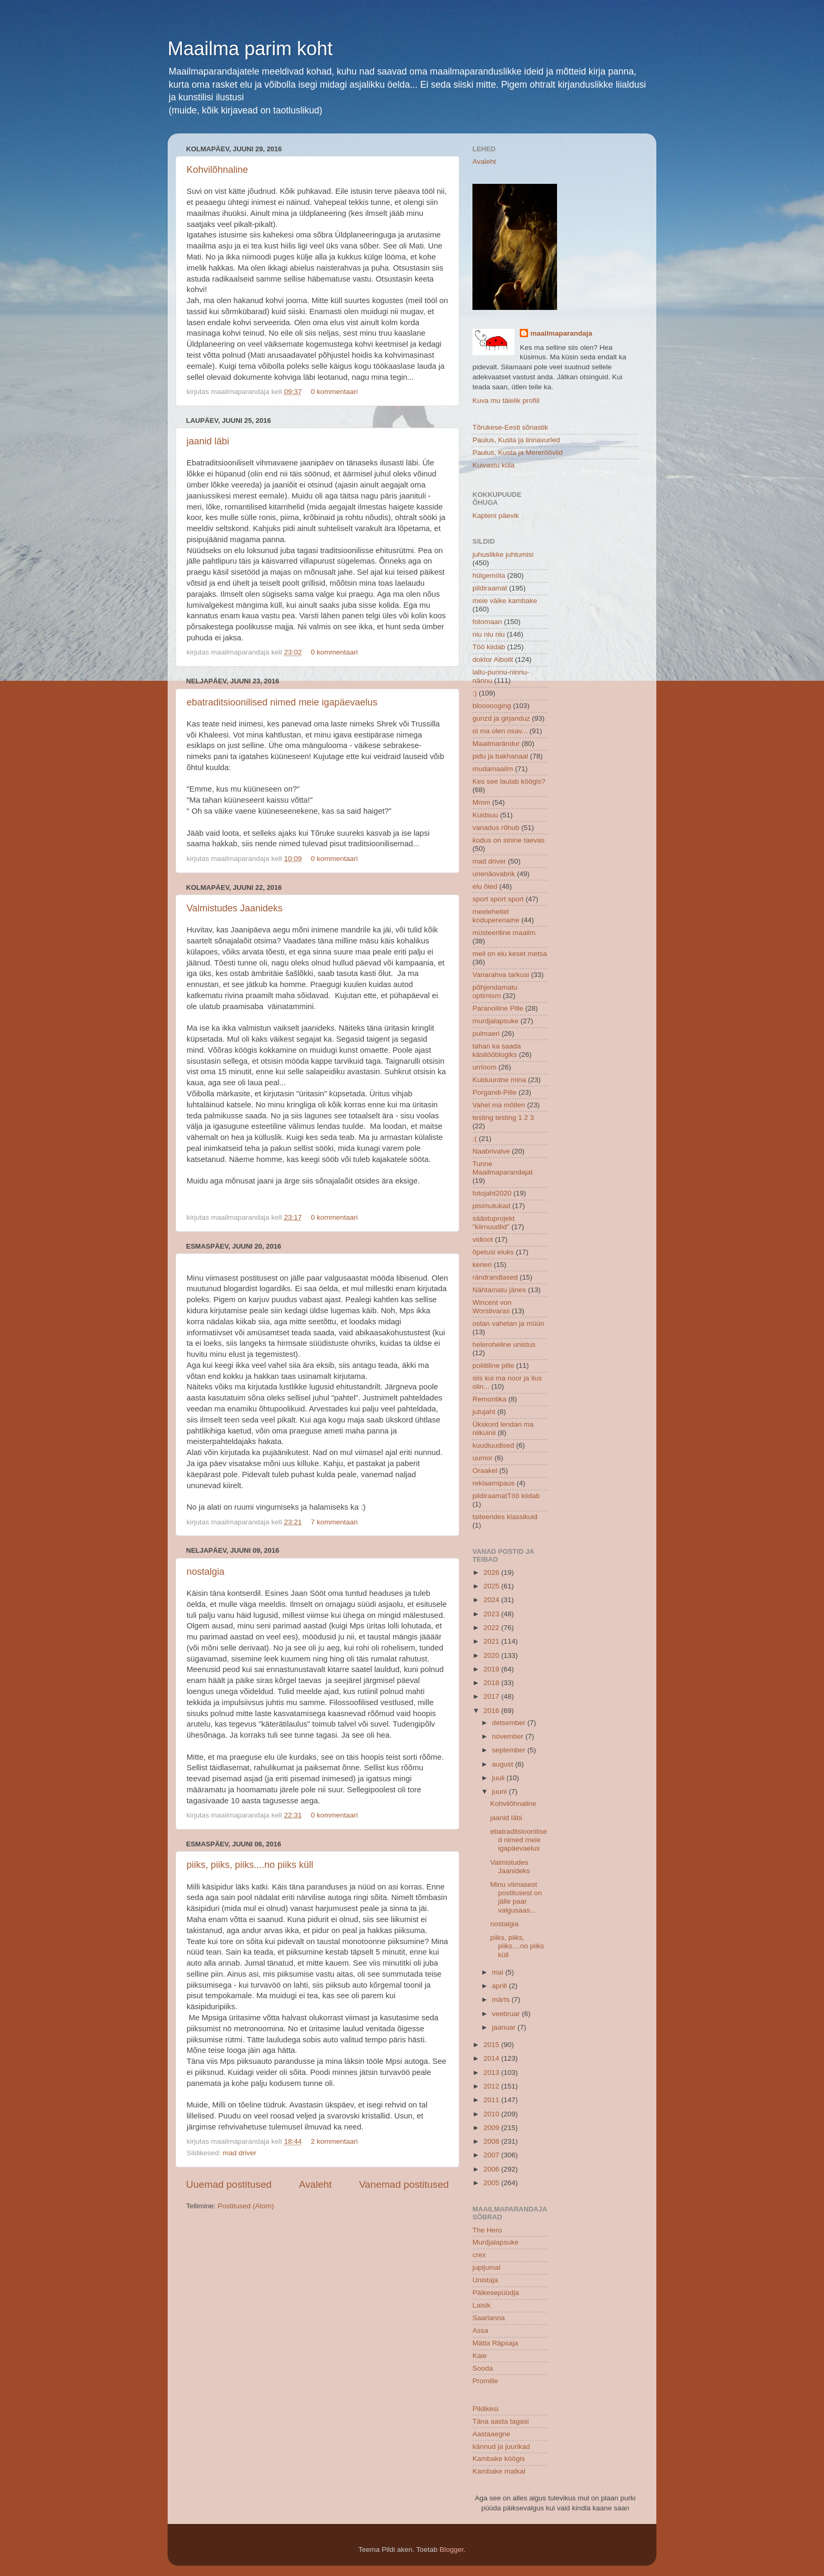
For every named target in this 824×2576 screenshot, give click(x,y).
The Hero (487, 2230)
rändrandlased (495, 1277)
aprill (500, 1986)
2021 (492, 1641)
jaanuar (505, 2027)
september (510, 1750)
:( (474, 1138)
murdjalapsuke (495, 1021)
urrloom (484, 1067)
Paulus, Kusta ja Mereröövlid (517, 452)
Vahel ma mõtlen (498, 1105)
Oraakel (484, 1470)
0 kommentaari (334, 392)
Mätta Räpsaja (495, 2343)
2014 (492, 2058)
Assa (480, 2330)
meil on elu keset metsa (509, 954)
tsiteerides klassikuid (505, 1517)
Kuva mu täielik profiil (506, 400)
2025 (492, 1586)
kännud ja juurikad (501, 2446)
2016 (492, 1711)
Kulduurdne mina (499, 1080)
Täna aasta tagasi (500, 2421)
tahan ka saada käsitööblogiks (496, 1050)
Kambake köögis (498, 2459)
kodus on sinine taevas (508, 840)
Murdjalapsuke (495, 2242)
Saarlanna (488, 2318)
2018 (492, 1683)
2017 (492, 1696)
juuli (499, 1778)
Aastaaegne (491, 2434)
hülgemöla (488, 575)
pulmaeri (486, 1033)
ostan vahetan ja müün (508, 1323)
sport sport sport (498, 899)
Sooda (482, 2368)
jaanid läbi (208, 441)
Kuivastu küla (493, 465)
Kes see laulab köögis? (508, 781)
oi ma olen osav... (500, 731)
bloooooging (491, 706)
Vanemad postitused (404, 2184)
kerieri (482, 1265)
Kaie (479, 2356)
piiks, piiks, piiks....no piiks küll (250, 1865)
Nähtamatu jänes (499, 1290)
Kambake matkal (499, 2471)
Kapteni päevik (495, 516)
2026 (492, 1572)
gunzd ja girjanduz (501, 718)
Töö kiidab (488, 647)
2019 (492, 1669)
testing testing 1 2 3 (503, 1117)
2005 (492, 2183)
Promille (485, 2381)
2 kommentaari (334, 2141)
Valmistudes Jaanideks (235, 908)
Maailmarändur (496, 743)
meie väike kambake (504, 601)
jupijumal (486, 2267)
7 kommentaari (334, 1522)
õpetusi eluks (493, 1252)
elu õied (484, 886)
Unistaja (485, 2280)
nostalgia (205, 1571)
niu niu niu (488, 634)
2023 (492, 1614)
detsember (510, 1723)
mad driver (239, 2153)
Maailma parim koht (250, 48)
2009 (492, 2128)
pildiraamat (489, 588)
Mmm (481, 802)
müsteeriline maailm (503, 933)
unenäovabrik (493, 874)
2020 (492, 1655)
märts (502, 1999)
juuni (500, 1791)
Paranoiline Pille (497, 1008)
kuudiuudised (493, 1445)
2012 (492, 2086)
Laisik (481, 2305)
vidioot (482, 1239)
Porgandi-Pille (494, 1092)
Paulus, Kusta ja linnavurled (516, 440)
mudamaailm (492, 769)
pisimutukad (491, 1206)
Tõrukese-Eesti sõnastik (510, 427)
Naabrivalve (491, 1151)
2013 (492, 2072)
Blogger (451, 2549)
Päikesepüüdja (495, 2293)
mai (499, 1972)
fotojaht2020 (491, 1193)
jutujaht (484, 1412)
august (503, 1764)
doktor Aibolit (492, 659)
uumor (482, 1458)
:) (474, 693)
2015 (492, 2045)
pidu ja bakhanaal (500, 756)
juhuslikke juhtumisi (502, 554)
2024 (492, 1600)
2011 (492, 2100)
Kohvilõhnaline (217, 169)
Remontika (489, 1399)
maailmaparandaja (561, 333)
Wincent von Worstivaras (491, 1307)
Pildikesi (485, 2409)
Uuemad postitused (229, 2184)
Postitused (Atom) (246, 2206)
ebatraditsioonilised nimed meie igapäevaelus (282, 702)
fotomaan (487, 622)
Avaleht (315, 2184)
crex (479, 2255)
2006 (492, 2169)
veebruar (507, 2014)
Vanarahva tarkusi (500, 975)
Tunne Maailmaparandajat (502, 1168)
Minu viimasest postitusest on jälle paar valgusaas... (516, 1897)
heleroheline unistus (503, 1344)
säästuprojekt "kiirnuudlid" (493, 1222)
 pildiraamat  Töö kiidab (506, 1496)
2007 (492, 2155)
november (509, 1736)
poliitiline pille (493, 1365)
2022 (492, 1628)
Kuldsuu (485, 815)
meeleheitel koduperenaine (495, 916)
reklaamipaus (493, 1483)
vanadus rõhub (495, 828)
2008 (492, 2141)
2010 (492, 2114)
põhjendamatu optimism (495, 991)
